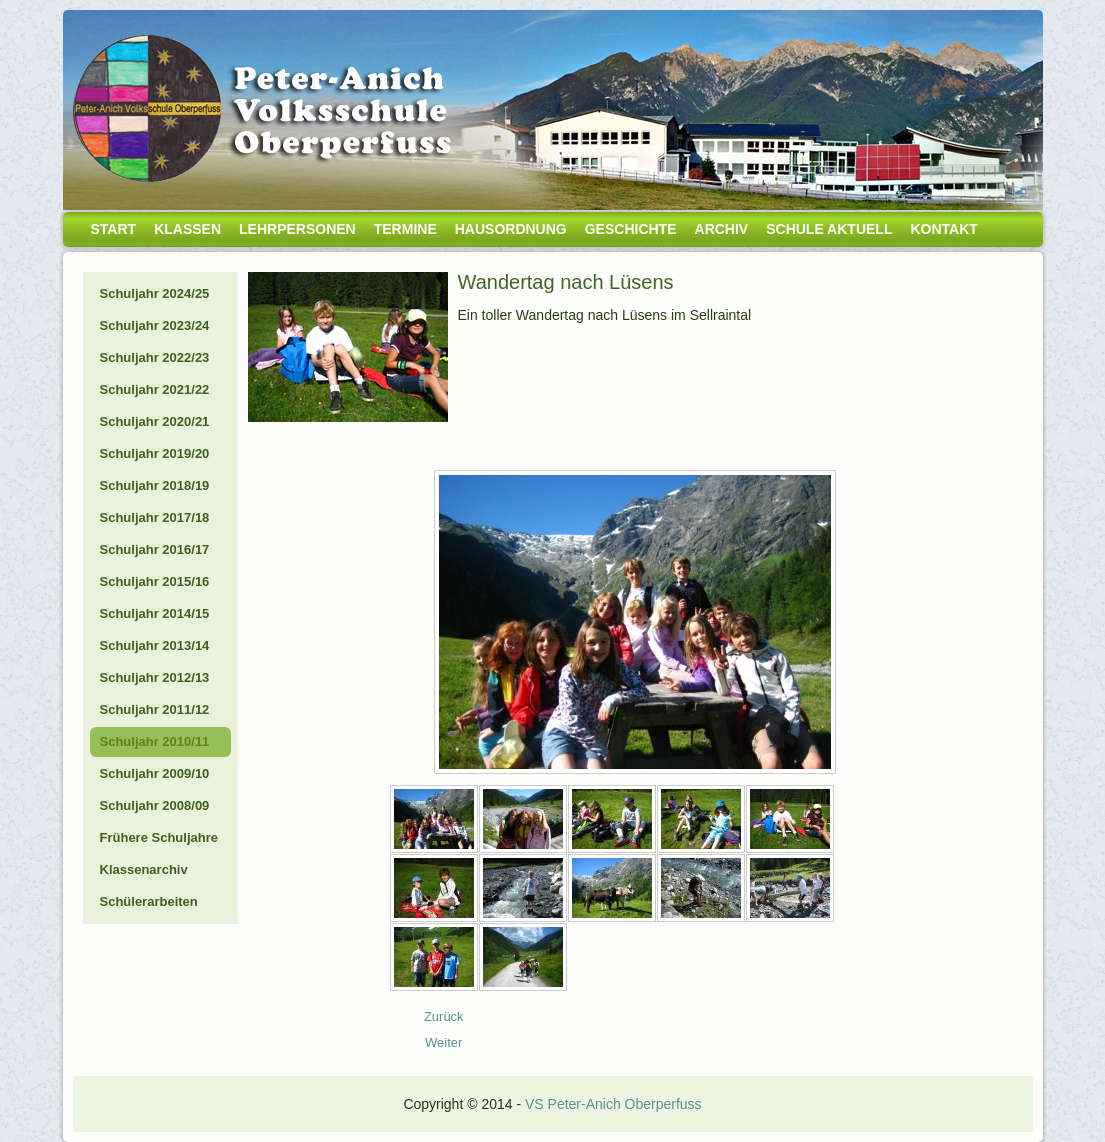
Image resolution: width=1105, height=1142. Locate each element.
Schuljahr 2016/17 (155, 549)
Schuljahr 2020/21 (155, 421)
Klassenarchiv (144, 869)
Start (114, 229)
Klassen (187, 229)
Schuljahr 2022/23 (155, 357)
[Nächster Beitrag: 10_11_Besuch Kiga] (443, 1042)
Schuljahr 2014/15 (155, 613)
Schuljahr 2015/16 (155, 581)
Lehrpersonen (297, 229)
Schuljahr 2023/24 (155, 325)
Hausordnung (511, 229)
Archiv (722, 229)
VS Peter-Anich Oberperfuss (613, 1104)
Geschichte (631, 229)
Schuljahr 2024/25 (155, 293)
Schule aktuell (829, 229)
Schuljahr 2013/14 (155, 645)
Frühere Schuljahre (159, 837)
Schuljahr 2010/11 (155, 741)
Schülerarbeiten (149, 901)
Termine (405, 229)
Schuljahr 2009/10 (155, 773)
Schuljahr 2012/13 (155, 677)
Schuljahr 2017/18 (155, 517)
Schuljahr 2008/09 (155, 805)
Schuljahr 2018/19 (155, 485)
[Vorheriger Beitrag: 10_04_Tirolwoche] (444, 1016)
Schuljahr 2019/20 (155, 453)
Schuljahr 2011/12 (155, 709)
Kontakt (943, 229)
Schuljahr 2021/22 (155, 389)
